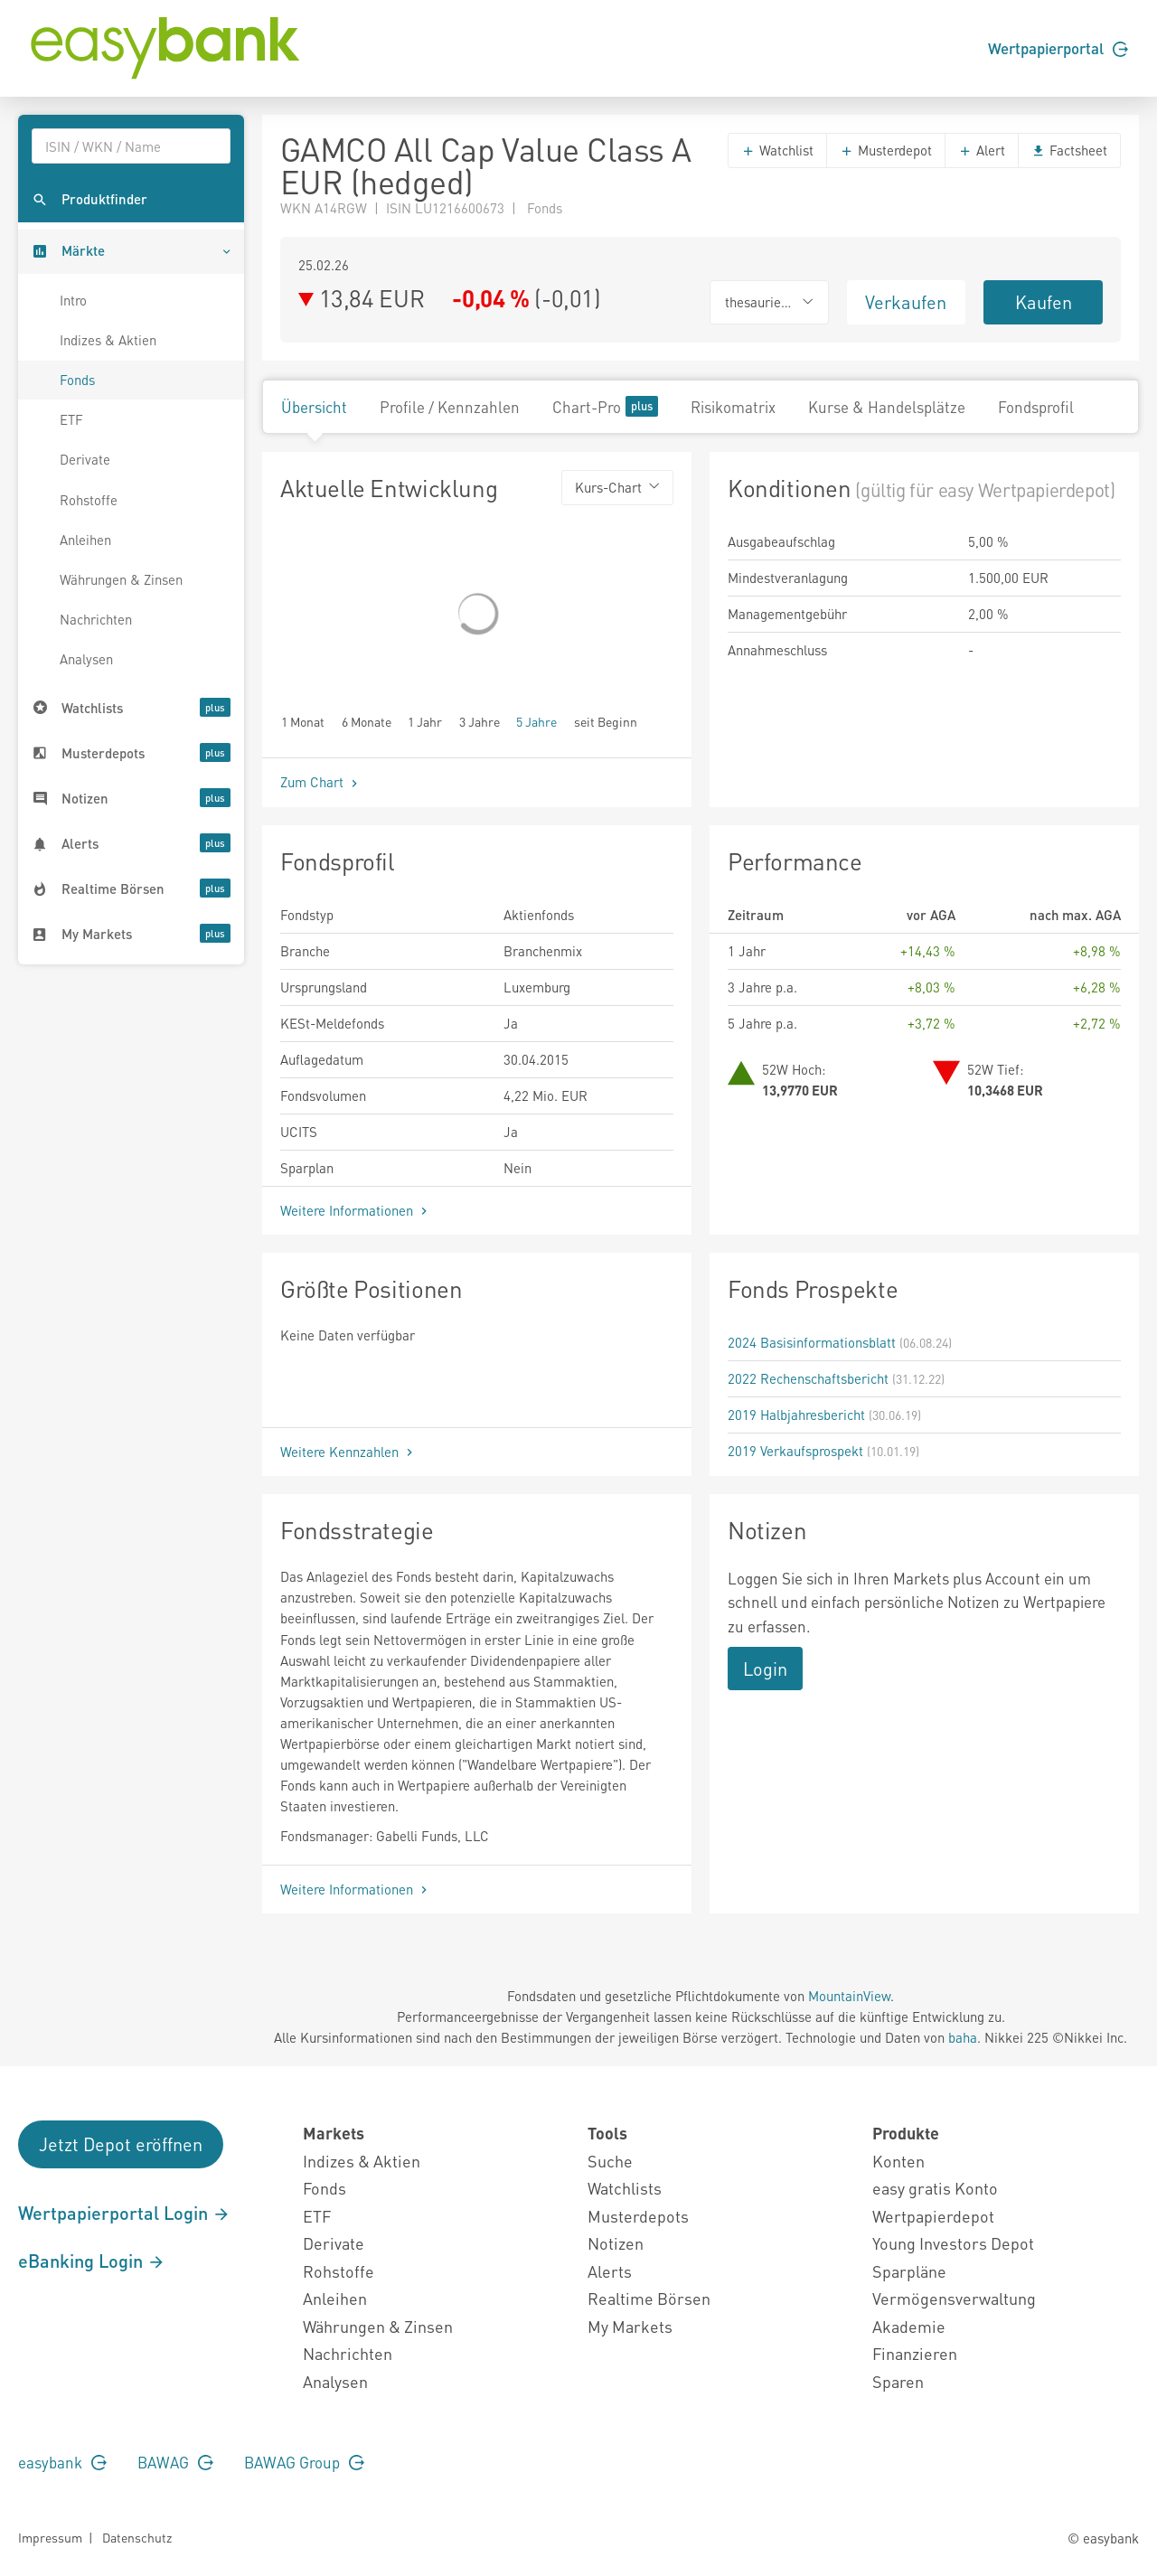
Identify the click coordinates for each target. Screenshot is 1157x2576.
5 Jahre (536, 720)
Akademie (908, 2326)
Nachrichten (96, 619)
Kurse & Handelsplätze (886, 407)
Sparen (898, 2381)
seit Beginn (605, 720)
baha (962, 2037)
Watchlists (625, 2187)
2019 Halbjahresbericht (796, 1415)
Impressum (50, 2537)
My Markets (630, 2326)
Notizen (616, 2243)
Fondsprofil (1036, 407)
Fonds (77, 380)
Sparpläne (909, 2271)
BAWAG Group (304, 2462)
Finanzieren (914, 2353)
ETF (71, 419)
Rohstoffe (89, 500)
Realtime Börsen (649, 2298)
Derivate (85, 459)
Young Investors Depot (953, 2243)
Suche (610, 2160)
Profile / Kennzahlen (450, 407)
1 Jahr (425, 720)
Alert (981, 150)
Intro (73, 300)
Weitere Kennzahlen (348, 1452)
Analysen (86, 659)
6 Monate (366, 720)
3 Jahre (479, 720)
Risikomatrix (733, 407)
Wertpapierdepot (933, 2215)
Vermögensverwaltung (954, 2298)
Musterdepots (638, 2215)
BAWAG (175, 2462)
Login (765, 1668)
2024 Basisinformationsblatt (812, 1342)
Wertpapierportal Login (124, 2212)
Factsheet (1069, 150)
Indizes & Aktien (108, 340)
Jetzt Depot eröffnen (120, 2144)
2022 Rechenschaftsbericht (808, 1378)
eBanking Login (91, 2260)
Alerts (610, 2271)
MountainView (849, 1996)
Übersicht (314, 407)
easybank (62, 2462)
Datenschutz (137, 2537)
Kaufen (1043, 302)
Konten (898, 2160)
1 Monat (303, 720)
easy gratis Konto (935, 2187)
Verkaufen (905, 302)
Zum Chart (321, 782)
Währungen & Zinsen (121, 579)
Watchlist (777, 150)
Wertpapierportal (1058, 48)
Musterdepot (886, 150)
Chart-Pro (605, 406)
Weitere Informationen (355, 1210)
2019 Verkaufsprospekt (795, 1451)
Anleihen (85, 540)
